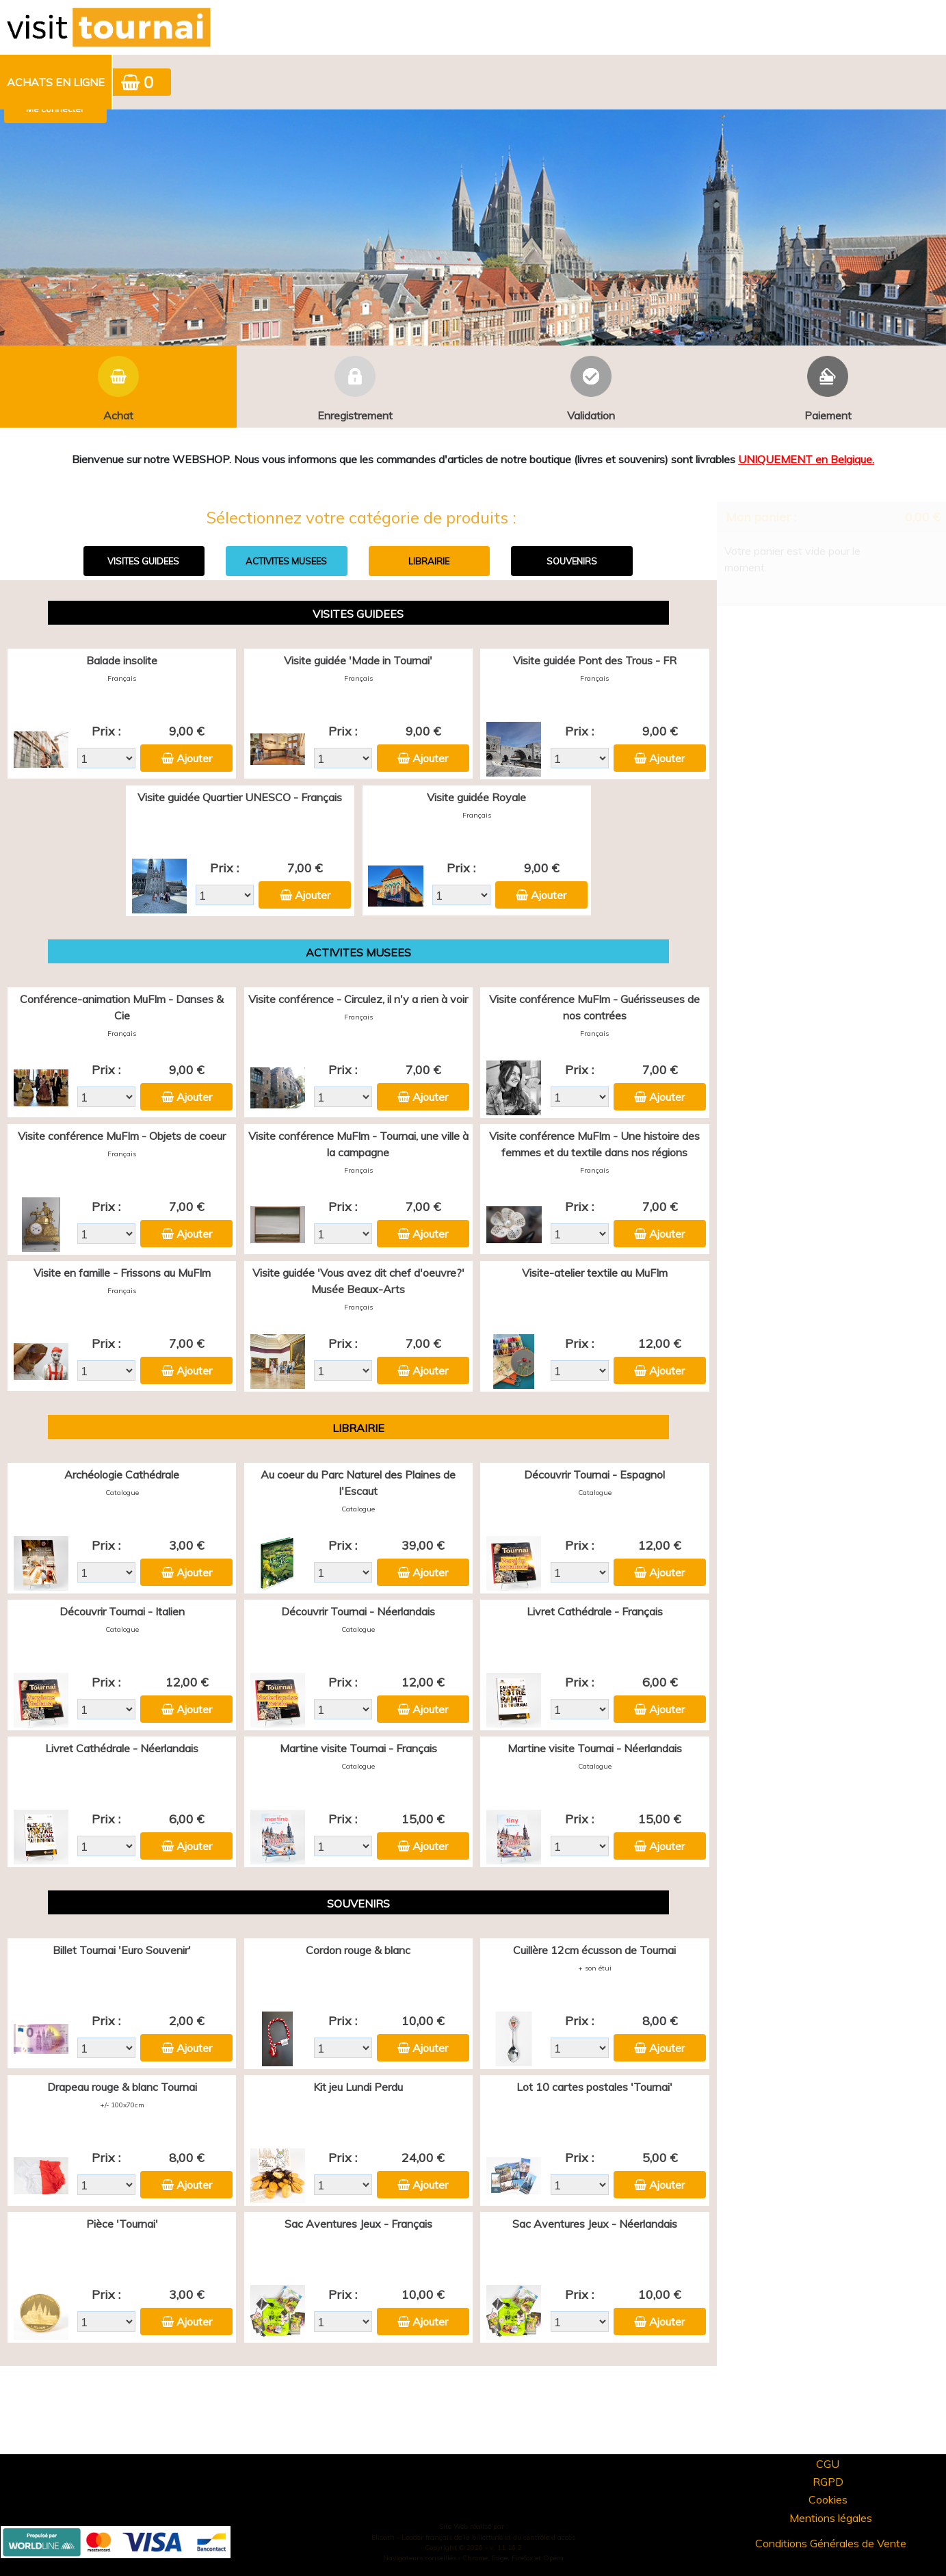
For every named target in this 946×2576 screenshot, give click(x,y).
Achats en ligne (56, 82)
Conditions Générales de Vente (830, 2543)
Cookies (828, 2499)
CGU (827, 2464)
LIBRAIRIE (428, 561)
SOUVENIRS (572, 561)
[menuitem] (56, 82)
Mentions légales (830, 2518)
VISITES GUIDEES (143, 561)
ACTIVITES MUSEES (286, 561)
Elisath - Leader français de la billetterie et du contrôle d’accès (473, 2537)
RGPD (828, 2481)
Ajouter (194, 758)
